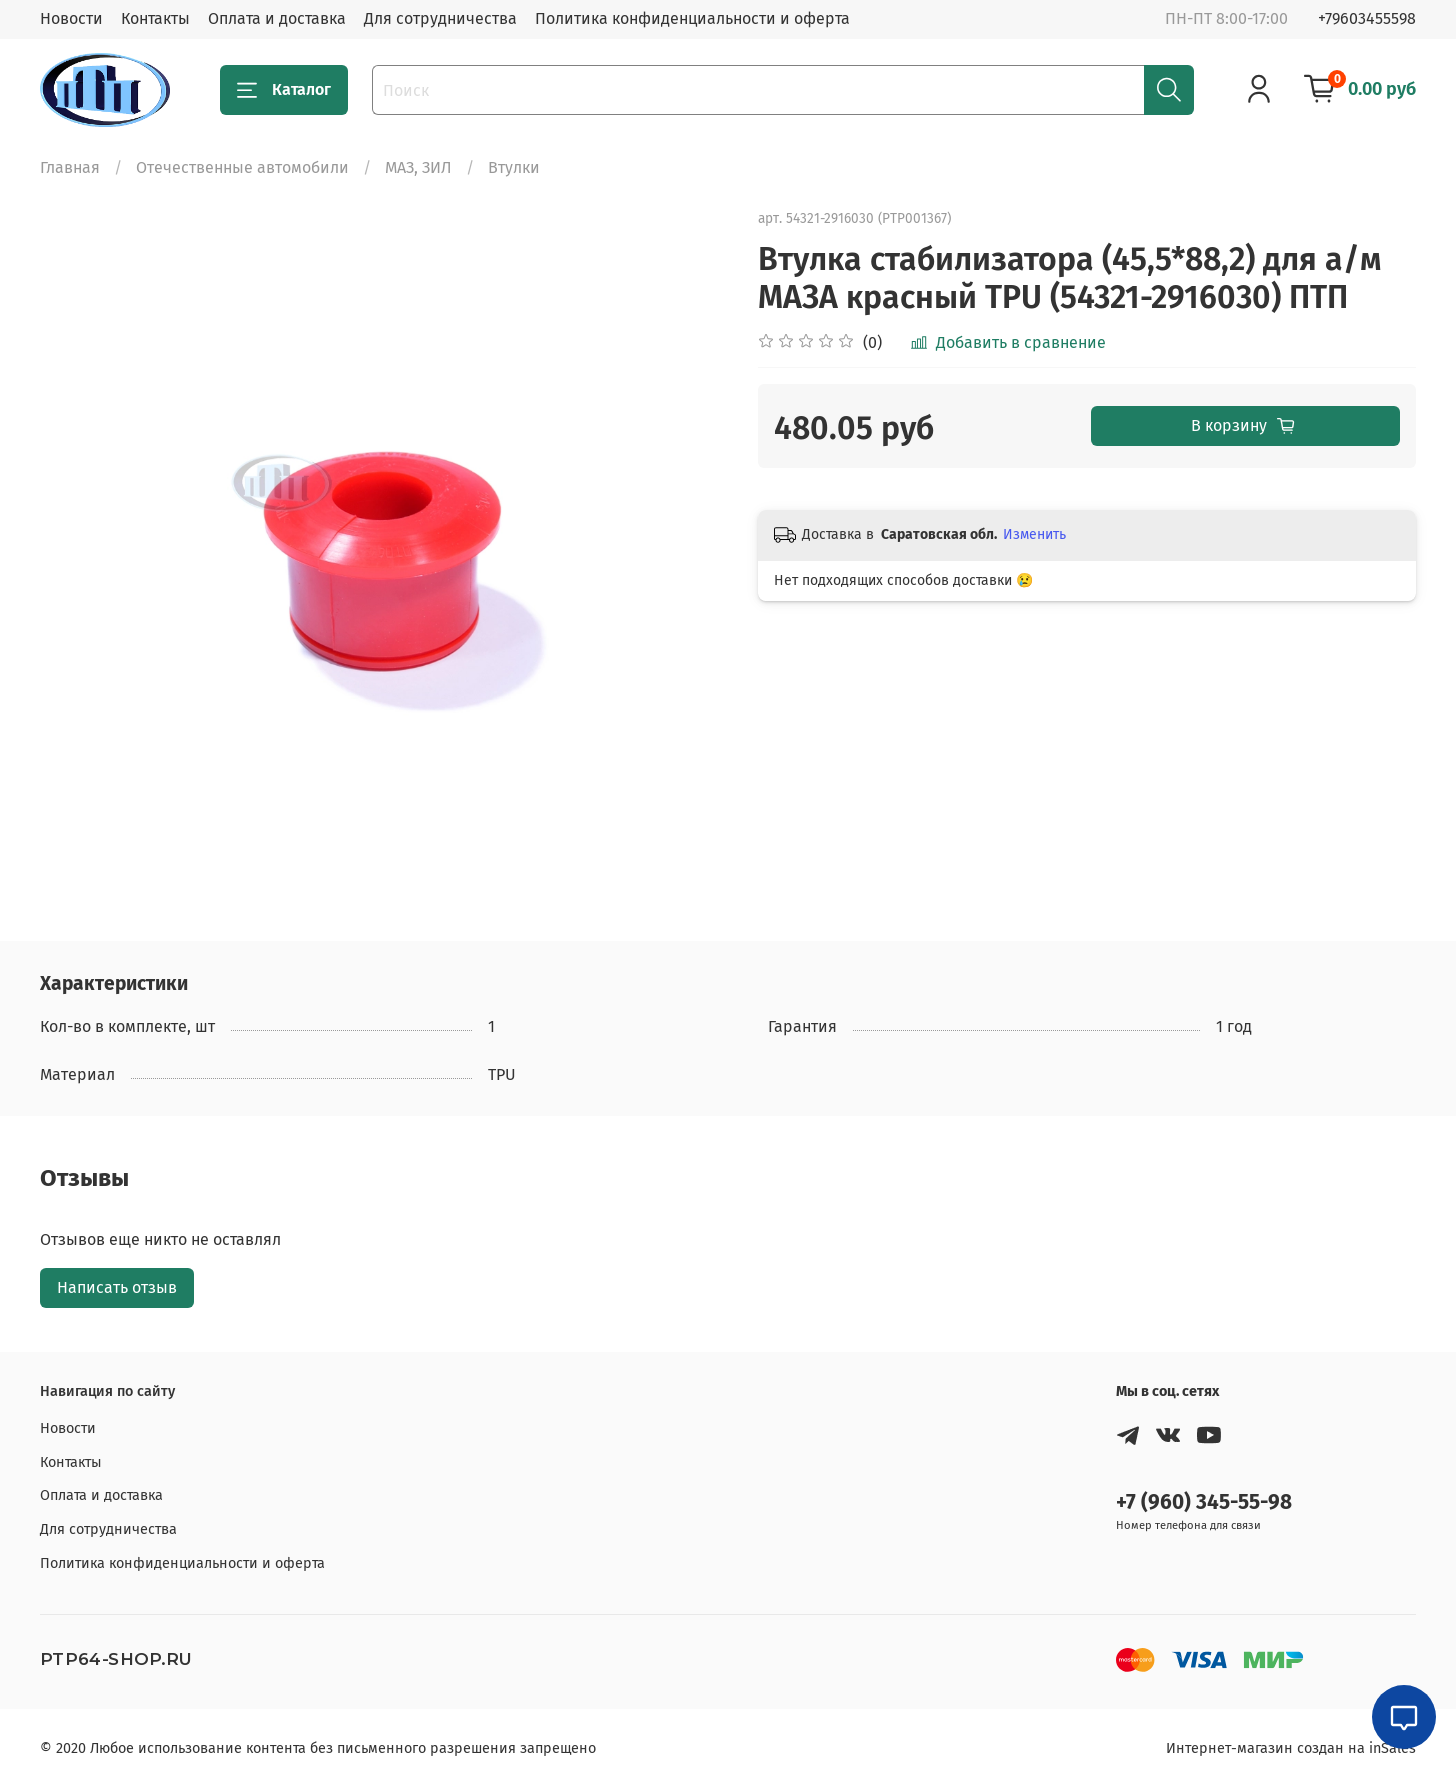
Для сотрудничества (440, 18)
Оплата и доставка (277, 18)
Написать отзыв (117, 1287)
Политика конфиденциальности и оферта (692, 18)
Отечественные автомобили (242, 167)
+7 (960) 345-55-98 (1204, 1502)
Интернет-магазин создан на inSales (1291, 1748)
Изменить (1034, 534)
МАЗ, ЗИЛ (418, 167)
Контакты (155, 18)
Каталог (284, 90)
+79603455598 (1367, 18)
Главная (70, 167)
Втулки (514, 167)
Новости (71, 18)
